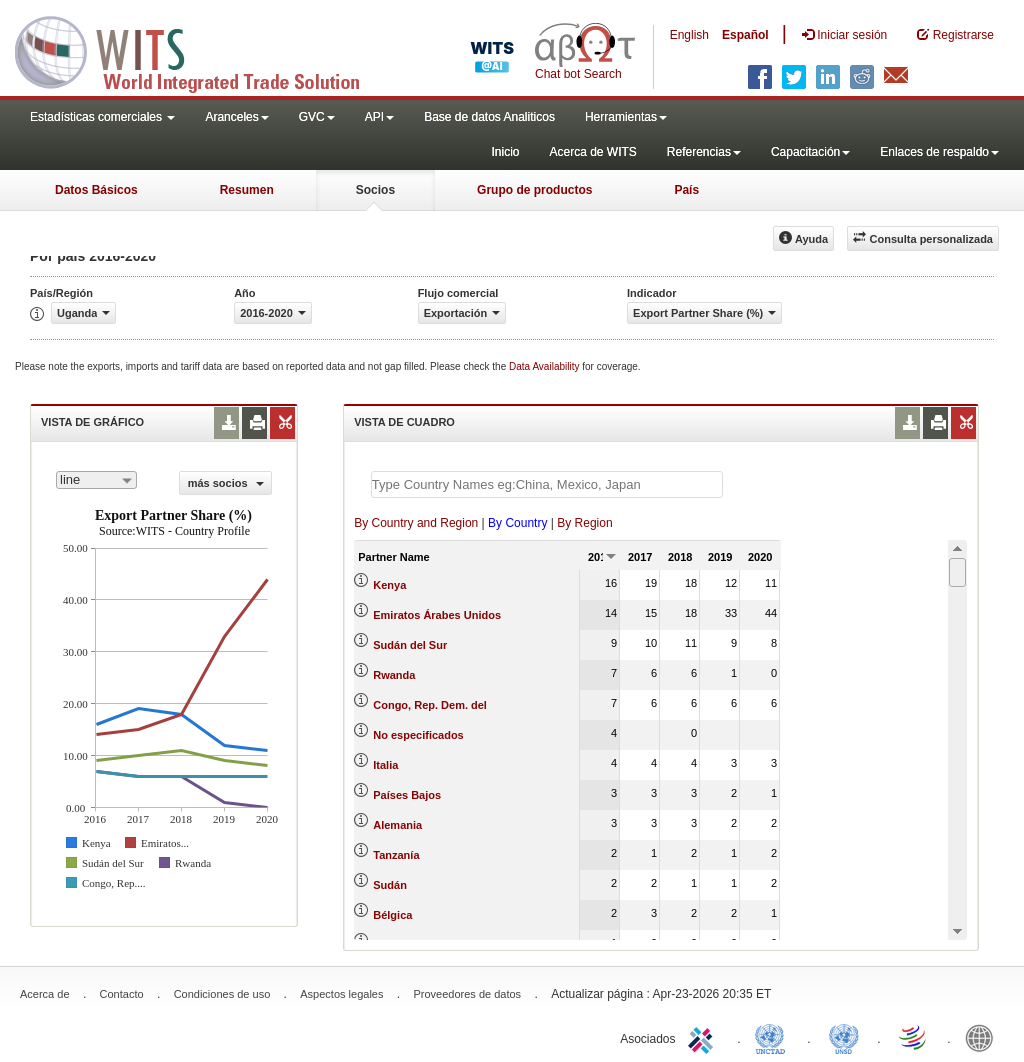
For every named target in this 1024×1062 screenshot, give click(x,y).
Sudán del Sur (410, 645)
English (689, 35)
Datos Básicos (96, 190)
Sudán (390, 885)
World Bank (984, 1037)
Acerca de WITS (592, 152)
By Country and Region (416, 523)
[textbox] (547, 484)
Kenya (389, 585)
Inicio (505, 152)
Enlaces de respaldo (939, 152)
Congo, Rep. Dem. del (430, 705)
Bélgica (392, 915)
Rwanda (394, 675)
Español (745, 35)
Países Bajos (407, 795)
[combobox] (96, 480)
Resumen (247, 190)
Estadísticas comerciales (102, 117)
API (379, 117)
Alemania (397, 825)
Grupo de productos (534, 190)
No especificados (418, 735)
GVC (317, 117)
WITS (200, 50)
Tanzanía (396, 855)
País (686, 190)
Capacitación (810, 152)
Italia (385, 765)
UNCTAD (774, 1037)
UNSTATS (844, 1037)
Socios (375, 190)
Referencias (704, 152)
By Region (584, 523)
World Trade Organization (914, 1037)
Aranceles (236, 117)
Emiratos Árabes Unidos (437, 615)
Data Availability (545, 366)
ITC (704, 1037)
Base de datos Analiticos (489, 117)
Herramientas (626, 117)
